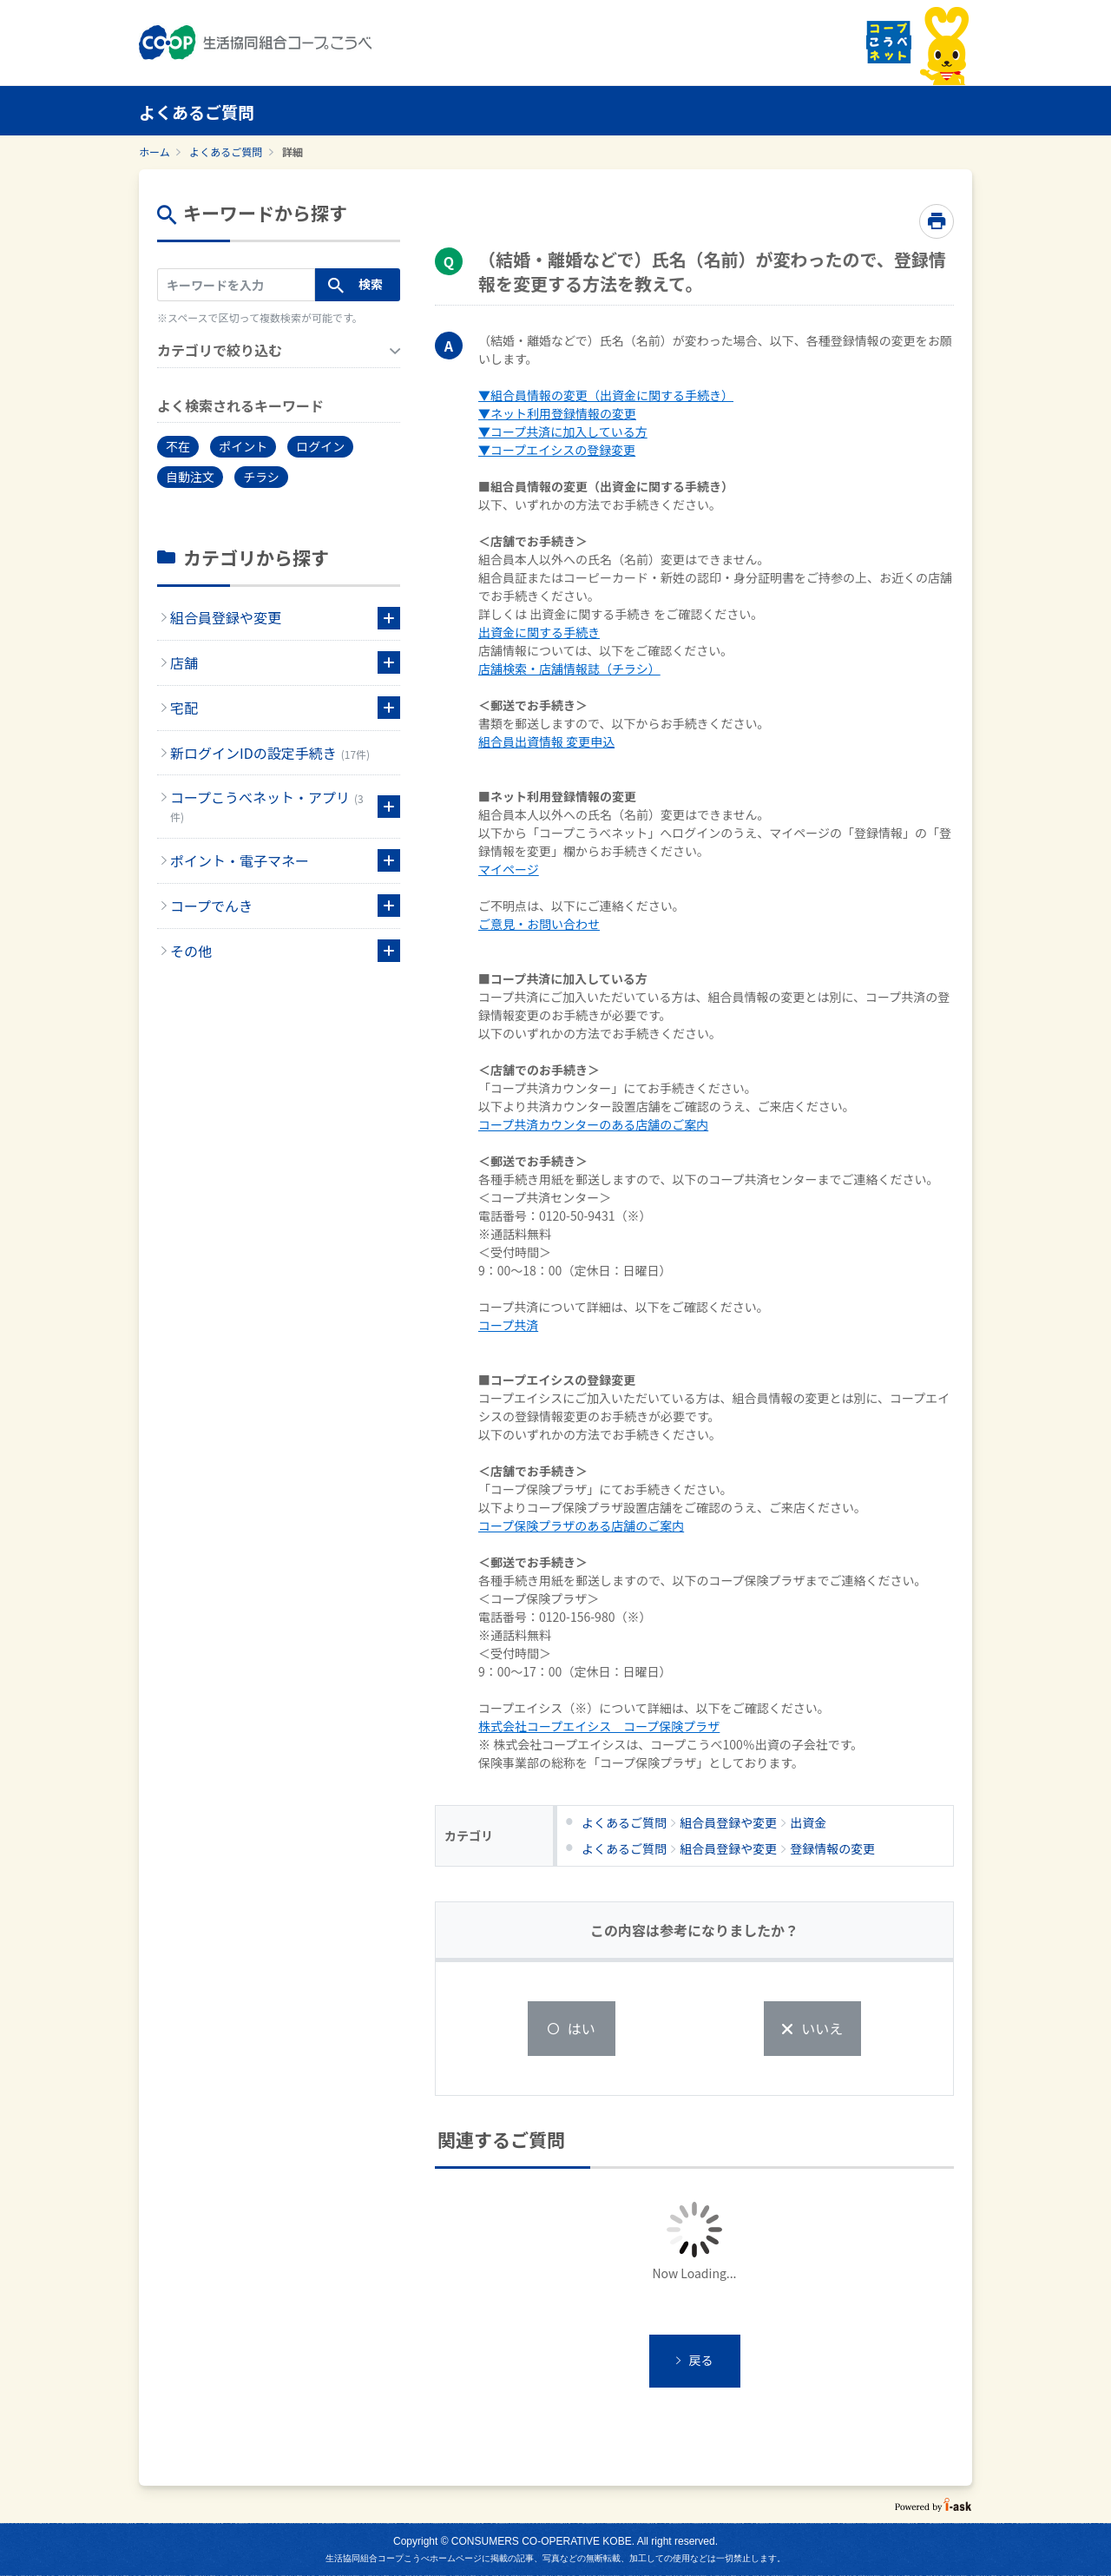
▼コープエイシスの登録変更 (556, 449)
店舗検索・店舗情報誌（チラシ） (569, 668)
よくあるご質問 (225, 151)
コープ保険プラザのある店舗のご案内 (581, 1525)
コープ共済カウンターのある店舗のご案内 (593, 1124)
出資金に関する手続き (539, 632)
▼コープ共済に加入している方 (563, 431)
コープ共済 (508, 1325)
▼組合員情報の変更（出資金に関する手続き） (605, 395)
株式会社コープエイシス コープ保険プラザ (599, 1726)
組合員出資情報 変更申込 (546, 741)
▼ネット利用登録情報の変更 (557, 413)
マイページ (508, 869)
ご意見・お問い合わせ (539, 923)
